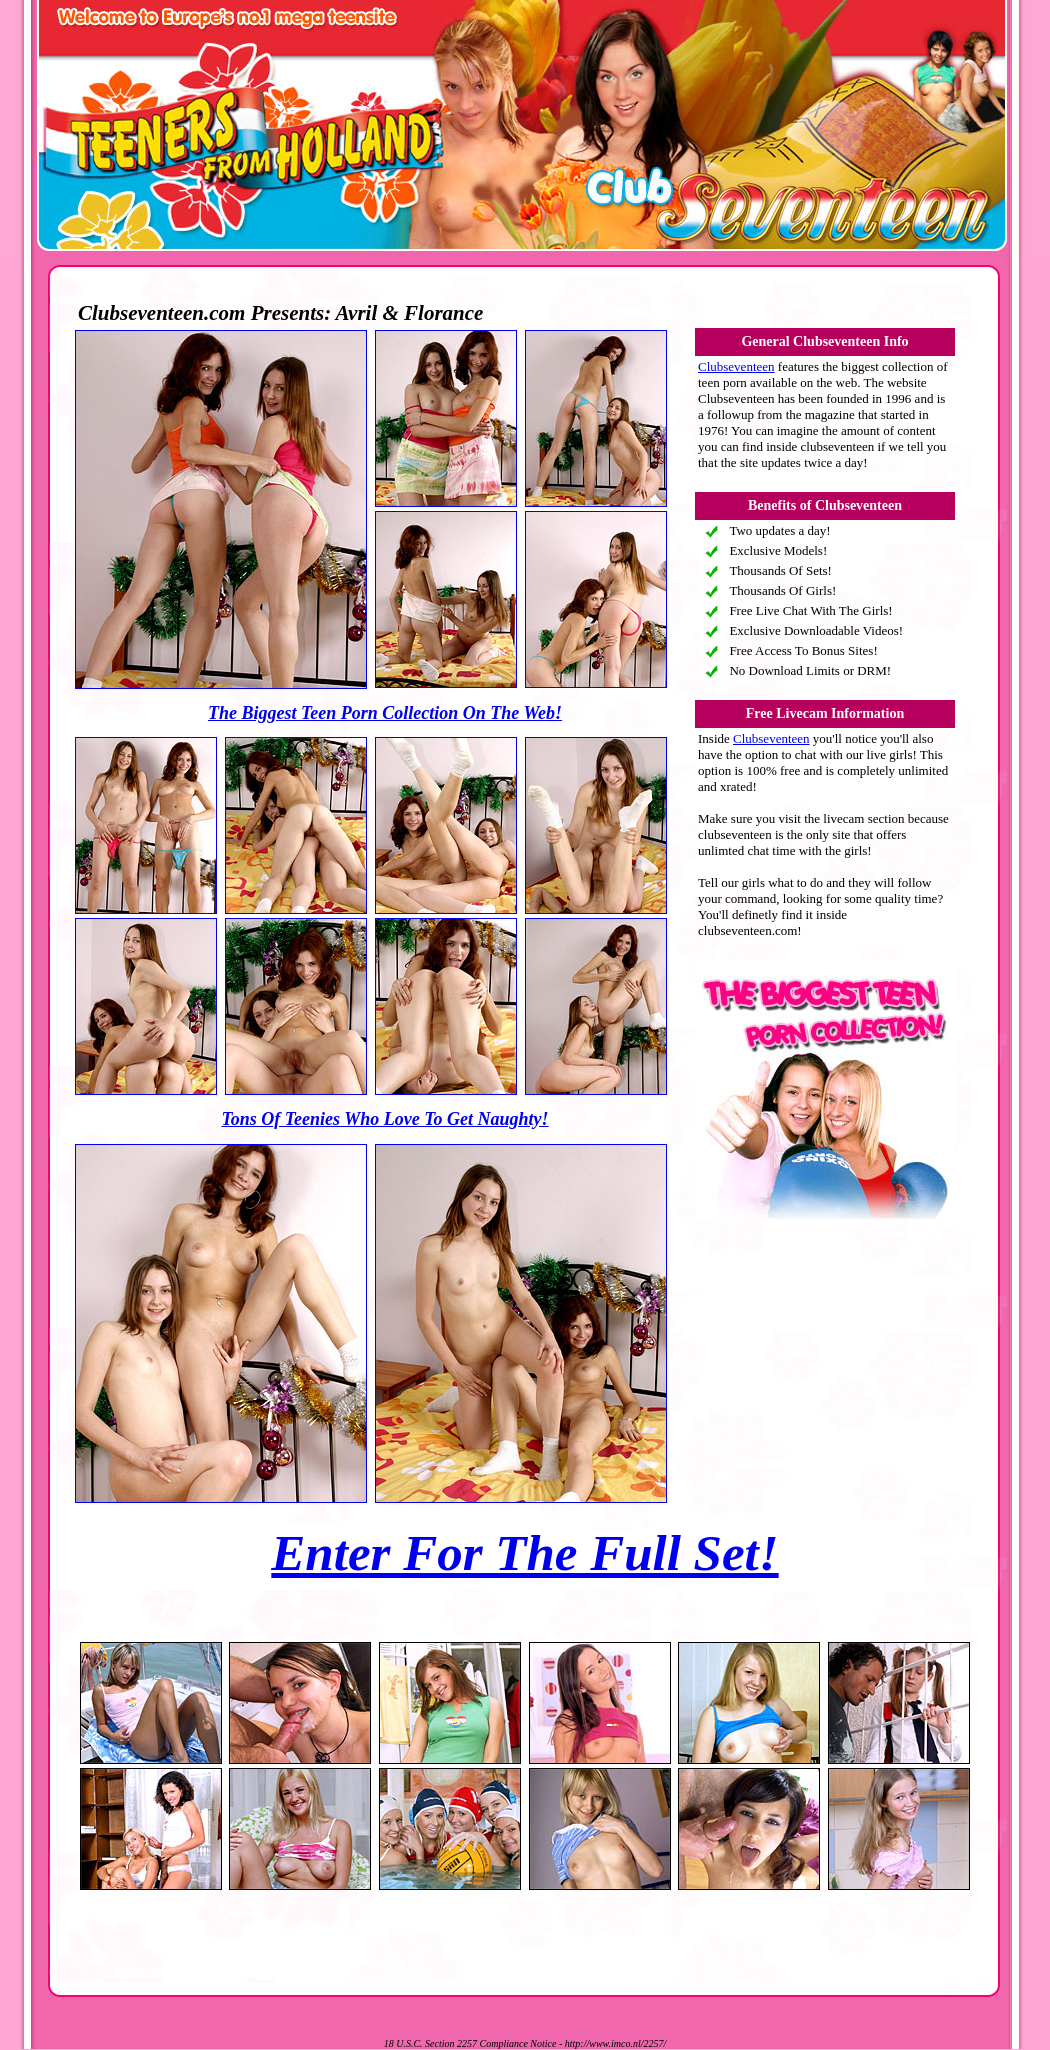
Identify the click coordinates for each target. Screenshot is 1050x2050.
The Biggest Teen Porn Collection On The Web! (385, 713)
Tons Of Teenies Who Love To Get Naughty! (384, 1119)
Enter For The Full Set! (524, 1553)
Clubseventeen (736, 366)
